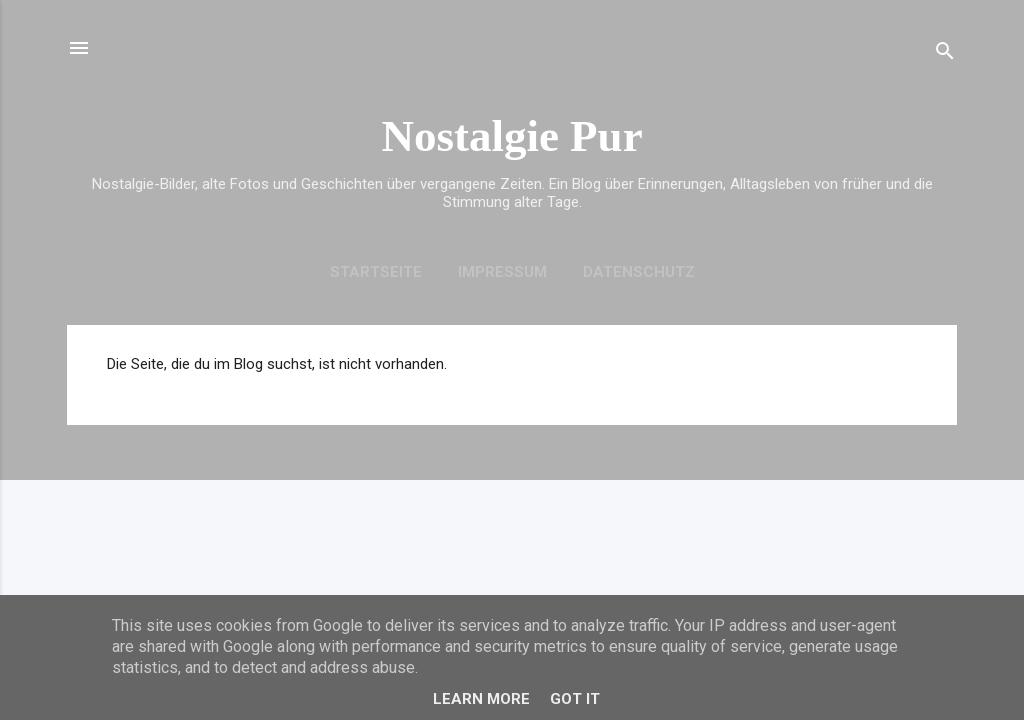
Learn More (481, 699)
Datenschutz (639, 272)
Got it (575, 699)
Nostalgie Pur (511, 136)
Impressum (502, 272)
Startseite (376, 272)
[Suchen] (945, 54)
